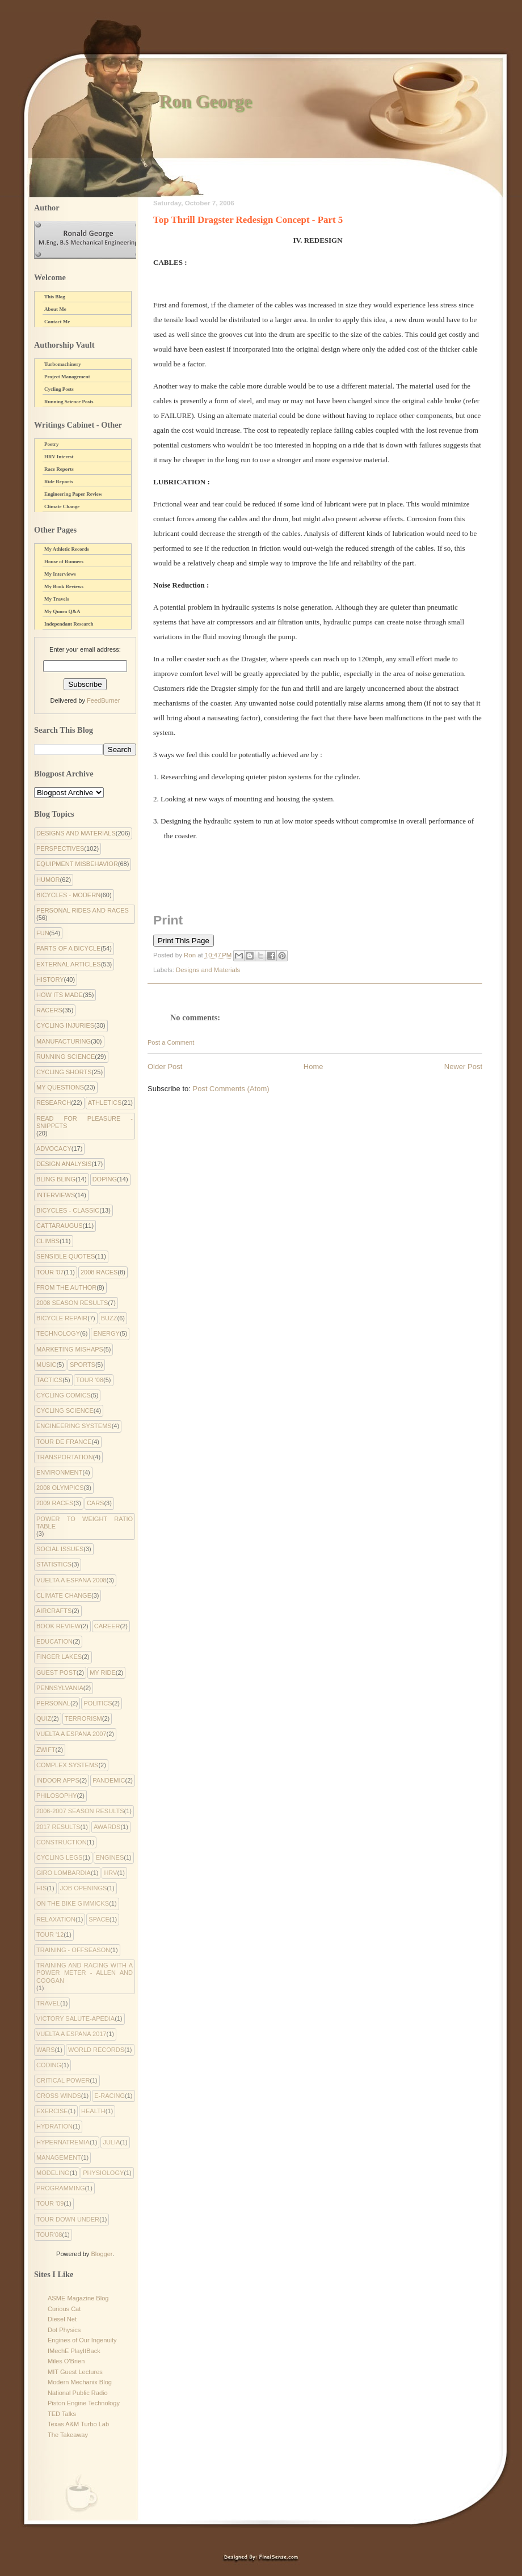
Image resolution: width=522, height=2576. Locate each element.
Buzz (109, 1318)
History (50, 979)
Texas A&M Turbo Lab (78, 2424)
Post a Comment (171, 1042)
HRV (110, 1872)
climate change (63, 1595)
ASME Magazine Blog (78, 2298)
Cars (95, 1503)
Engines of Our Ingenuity (82, 2340)
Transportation (64, 1457)
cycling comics (63, 1395)
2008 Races (99, 1272)
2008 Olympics (60, 1487)
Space (99, 1919)
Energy (106, 1333)
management (58, 2157)
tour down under (67, 2219)
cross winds (58, 2095)
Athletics (105, 1102)
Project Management (67, 376)
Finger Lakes (59, 1656)
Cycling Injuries (65, 1025)
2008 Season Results (72, 1302)
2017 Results (58, 1826)
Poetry (51, 444)
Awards (107, 1826)
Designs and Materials (208, 969)
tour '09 (50, 2203)
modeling (53, 2172)
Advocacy (53, 1148)
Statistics (53, 1564)
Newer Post (463, 1066)
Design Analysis (64, 1163)
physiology (103, 2172)
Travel (48, 2003)
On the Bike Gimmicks (72, 1903)
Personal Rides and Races (82, 910)
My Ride (103, 1672)
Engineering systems (74, 1425)
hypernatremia (63, 2142)
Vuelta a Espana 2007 (71, 1733)
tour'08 (49, 2234)
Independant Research (69, 624)
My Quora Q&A (62, 611)
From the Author (66, 1287)
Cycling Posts (59, 389)
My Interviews (60, 574)
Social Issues (59, 1548)
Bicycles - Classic (67, 1210)
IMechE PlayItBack (74, 2350)
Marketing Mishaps (69, 1349)
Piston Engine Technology (84, 2403)
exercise (52, 2111)
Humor (48, 879)
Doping (104, 1179)
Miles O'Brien (66, 2361)
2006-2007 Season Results (80, 1811)
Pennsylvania (59, 1687)
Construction (61, 1842)
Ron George (205, 101)
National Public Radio (78, 2392)
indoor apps (57, 1780)
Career (107, 1626)
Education (54, 1641)
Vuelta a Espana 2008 (71, 1580)
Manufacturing (63, 1041)
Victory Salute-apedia (75, 2018)
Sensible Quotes (65, 1256)
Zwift (46, 1749)
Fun (42, 933)
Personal (53, 1703)
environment (59, 1472)
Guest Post (56, 1672)
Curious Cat (64, 2308)
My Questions (60, 1087)
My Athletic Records (66, 549)
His (41, 1888)
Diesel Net (62, 2319)
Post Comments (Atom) (231, 1088)
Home (313, 1066)
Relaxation (55, 1919)
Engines (110, 1857)
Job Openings (83, 1888)
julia (111, 2142)
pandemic (108, 1780)
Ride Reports (58, 481)
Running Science (65, 1056)
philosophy (56, 1795)
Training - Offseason (73, 1949)
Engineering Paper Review (73, 494)
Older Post (165, 1066)
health (93, 2111)
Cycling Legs (59, 1857)
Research (53, 1102)
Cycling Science (65, 1410)
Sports (82, 1364)
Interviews (55, 1195)
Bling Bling (55, 1179)
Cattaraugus (59, 1225)
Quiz (43, 1718)
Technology (58, 1333)
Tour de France (64, 1441)
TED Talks (62, 2413)
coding (48, 2065)
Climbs (48, 1241)
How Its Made (59, 994)
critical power (63, 2080)
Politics (97, 1703)
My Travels (56, 599)
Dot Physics (64, 2329)
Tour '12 (50, 1934)
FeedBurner (103, 700)
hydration (54, 2126)
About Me (55, 309)
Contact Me (57, 321)
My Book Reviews (63, 586)
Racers (49, 1010)
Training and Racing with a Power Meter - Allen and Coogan (84, 1972)
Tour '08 (89, 1379)
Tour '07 (50, 1272)
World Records (96, 2049)
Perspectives (60, 848)
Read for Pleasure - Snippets (84, 1122)
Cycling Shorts (64, 1072)
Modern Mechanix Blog (80, 2382)
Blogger (101, 2253)
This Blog (54, 296)
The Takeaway (68, 2434)
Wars (45, 2049)
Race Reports (59, 469)
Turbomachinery (62, 364)
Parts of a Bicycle (68, 948)
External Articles (68, 964)
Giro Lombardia (63, 1872)
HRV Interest (59, 456)
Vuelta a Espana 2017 (71, 2033)
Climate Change (61, 506)
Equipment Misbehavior (77, 863)
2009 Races (54, 1503)
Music (46, 1364)
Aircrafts (53, 1610)
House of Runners (63, 561)
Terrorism (83, 1718)
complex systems (67, 1765)
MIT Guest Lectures (75, 2371)
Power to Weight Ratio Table (84, 1522)
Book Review (58, 1626)
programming (60, 2188)
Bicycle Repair (61, 1318)
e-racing (109, 2095)
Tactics (49, 1379)
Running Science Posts (69, 401)
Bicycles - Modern (68, 895)
